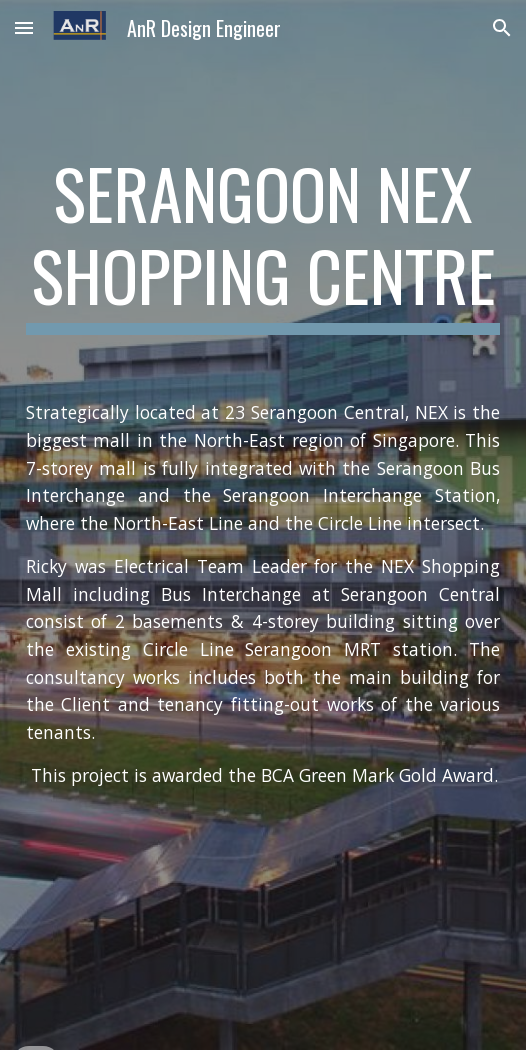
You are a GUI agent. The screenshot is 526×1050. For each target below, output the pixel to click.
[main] (263, 243)
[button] (24, 27)
